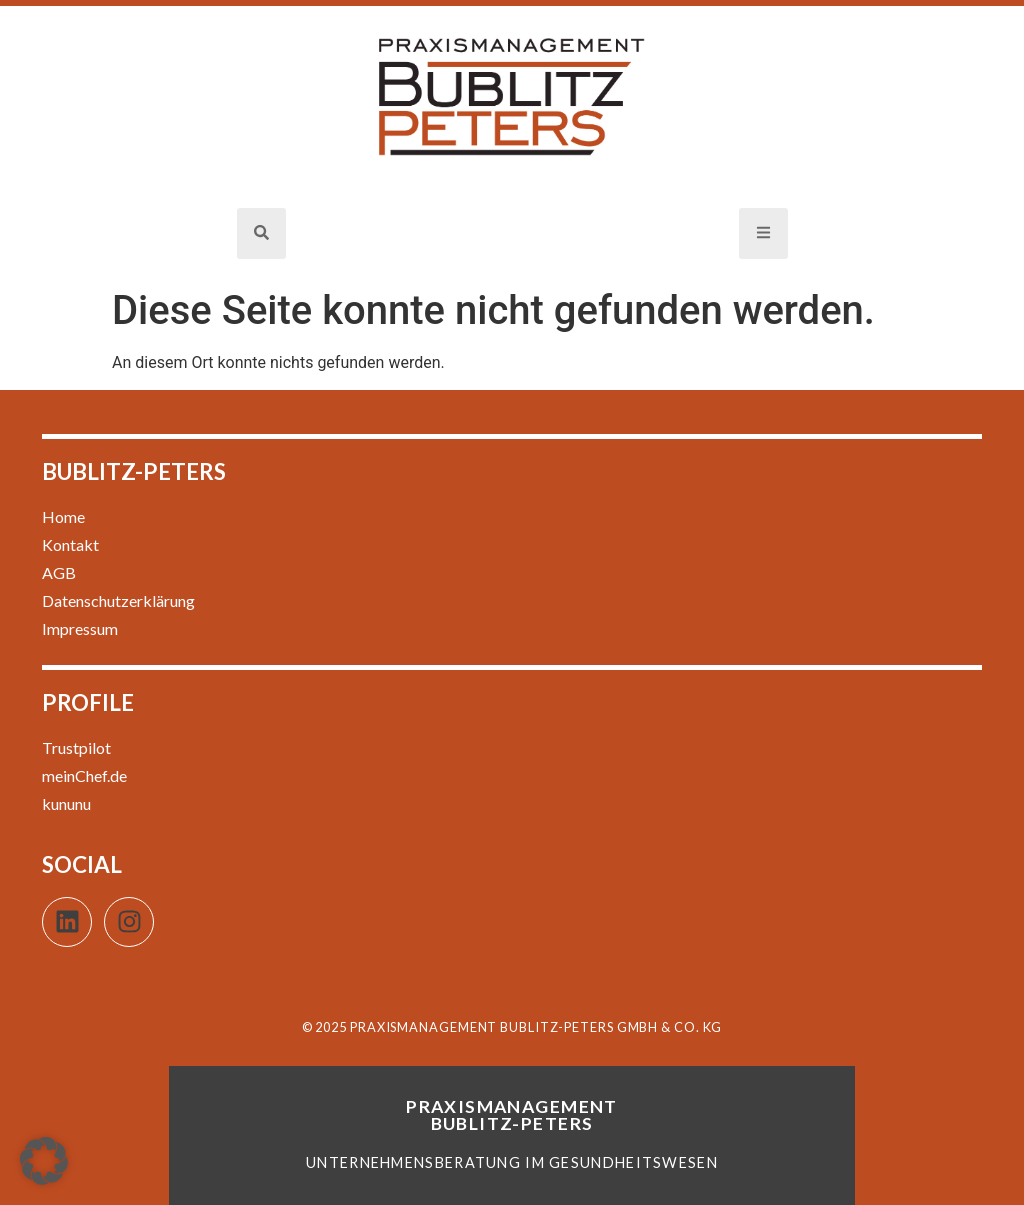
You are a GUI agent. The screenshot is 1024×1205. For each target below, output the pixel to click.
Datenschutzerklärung (118, 600)
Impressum (80, 628)
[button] (44, 1161)
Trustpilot (76, 747)
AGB (59, 572)
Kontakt (70, 544)
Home (63, 516)
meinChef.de (84, 775)
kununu (66, 803)
